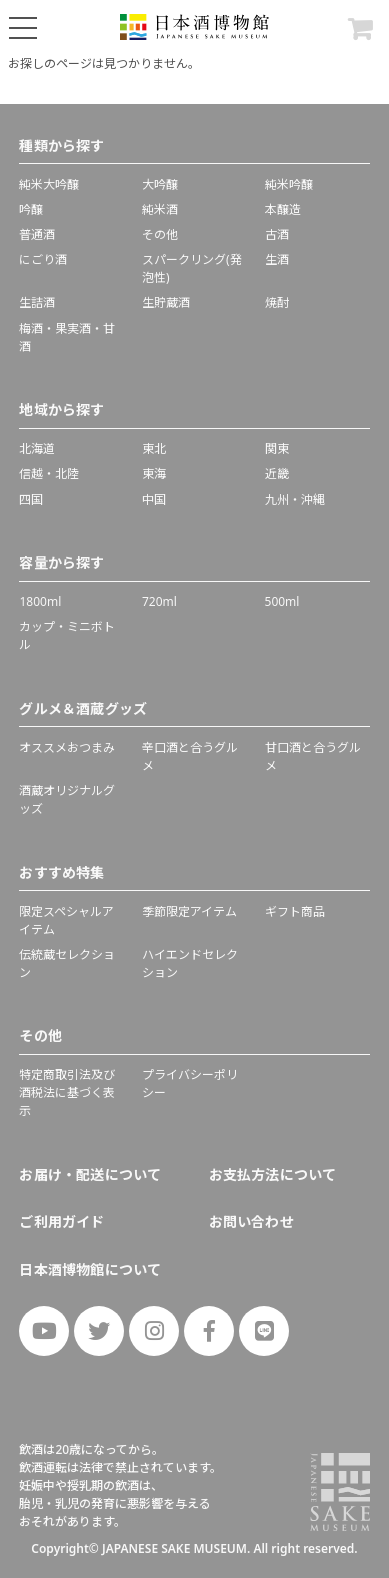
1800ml (40, 601)
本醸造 (283, 209)
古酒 (277, 234)
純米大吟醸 (49, 184)
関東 (277, 448)
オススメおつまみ (67, 747)
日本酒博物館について (90, 1269)
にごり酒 (43, 259)
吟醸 (31, 209)
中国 (154, 499)
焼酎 (277, 302)
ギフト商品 (295, 911)
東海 (154, 473)
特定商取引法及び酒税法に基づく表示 (67, 1092)
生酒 (277, 259)
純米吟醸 (289, 184)
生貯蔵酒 (166, 302)
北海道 (37, 448)
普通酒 (37, 234)
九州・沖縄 (295, 499)
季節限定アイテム (189, 911)
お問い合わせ (251, 1221)
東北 (154, 448)
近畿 (277, 473)
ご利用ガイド (61, 1221)
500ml (282, 601)
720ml (159, 601)
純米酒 (160, 209)
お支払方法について (273, 1174)
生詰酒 (37, 302)
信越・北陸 (49, 473)
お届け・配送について (90, 1174)
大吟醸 (160, 184)
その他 (160, 234)
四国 (31, 499)
